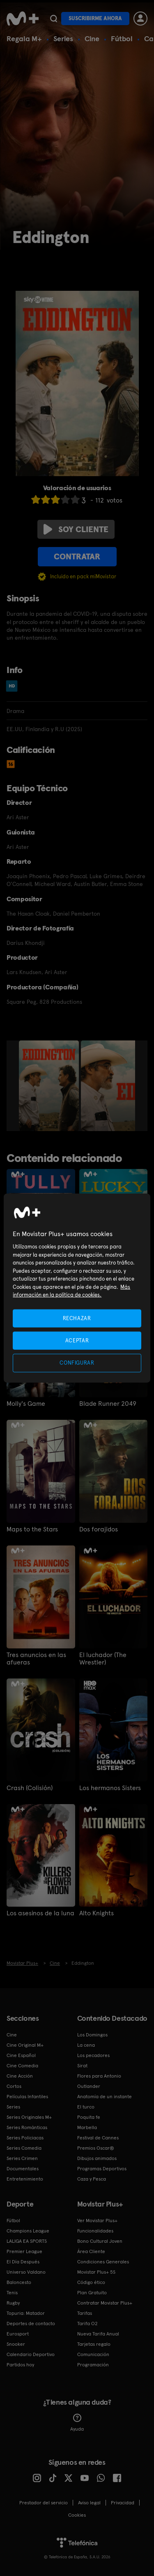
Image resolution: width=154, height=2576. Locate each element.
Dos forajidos (98, 1529)
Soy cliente (76, 529)
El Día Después (23, 2262)
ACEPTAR (77, 1340)
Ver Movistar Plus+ (97, 2220)
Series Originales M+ (29, 2117)
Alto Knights (96, 1913)
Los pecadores (93, 2055)
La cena (86, 2045)
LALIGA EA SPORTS (27, 2241)
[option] (50, 1085)
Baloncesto (19, 2282)
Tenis (12, 2292)
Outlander (88, 2086)
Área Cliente (91, 2251)
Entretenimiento (25, 2179)
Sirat (82, 2066)
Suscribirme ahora (95, 18)
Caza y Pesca (91, 2179)
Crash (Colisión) (30, 1788)
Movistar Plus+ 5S (96, 2272)
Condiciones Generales (103, 2262)
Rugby (13, 2303)
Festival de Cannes (98, 2138)
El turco (85, 2107)
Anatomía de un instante (104, 2096)
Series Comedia (24, 2148)
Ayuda (77, 2423)
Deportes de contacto (31, 2323)
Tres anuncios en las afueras (36, 1658)
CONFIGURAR (77, 1363)
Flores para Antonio (99, 2076)
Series (63, 38)
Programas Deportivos (101, 2169)
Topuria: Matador (26, 2313)
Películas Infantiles (27, 2096)
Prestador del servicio (43, 2503)
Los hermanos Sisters (110, 1788)
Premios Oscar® (95, 2148)
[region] (77, 1288)
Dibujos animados (97, 2158)
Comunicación (93, 2354)
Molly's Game (26, 1403)
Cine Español (21, 2055)
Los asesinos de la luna (40, 1913)
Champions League (28, 2231)
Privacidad (122, 2503)
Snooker (16, 2344)
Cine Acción (20, 2076)
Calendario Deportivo (31, 2354)
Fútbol (122, 38)
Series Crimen (22, 2158)
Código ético (91, 2282)
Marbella (87, 2127)
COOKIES (77, 2515)
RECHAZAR (77, 1318)
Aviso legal (89, 2503)
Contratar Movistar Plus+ (104, 2303)
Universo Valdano (26, 2272)
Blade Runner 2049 (107, 1403)
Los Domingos (92, 2035)
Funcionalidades (95, 2231)
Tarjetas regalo (93, 2344)
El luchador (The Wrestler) (102, 1658)
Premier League (24, 2251)
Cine (92, 38)
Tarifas (84, 2313)
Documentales (23, 2169)
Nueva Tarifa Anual (98, 2334)
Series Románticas (27, 2127)
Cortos (14, 2086)
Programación (93, 2365)
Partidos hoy (20, 2365)
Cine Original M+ (25, 2045)
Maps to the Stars (32, 1529)
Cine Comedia (22, 2066)
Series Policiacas (25, 2138)
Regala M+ (24, 38)
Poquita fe (88, 2117)
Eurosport (18, 2334)
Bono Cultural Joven (99, 2241)
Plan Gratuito (92, 2292)
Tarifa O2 (87, 2323)
